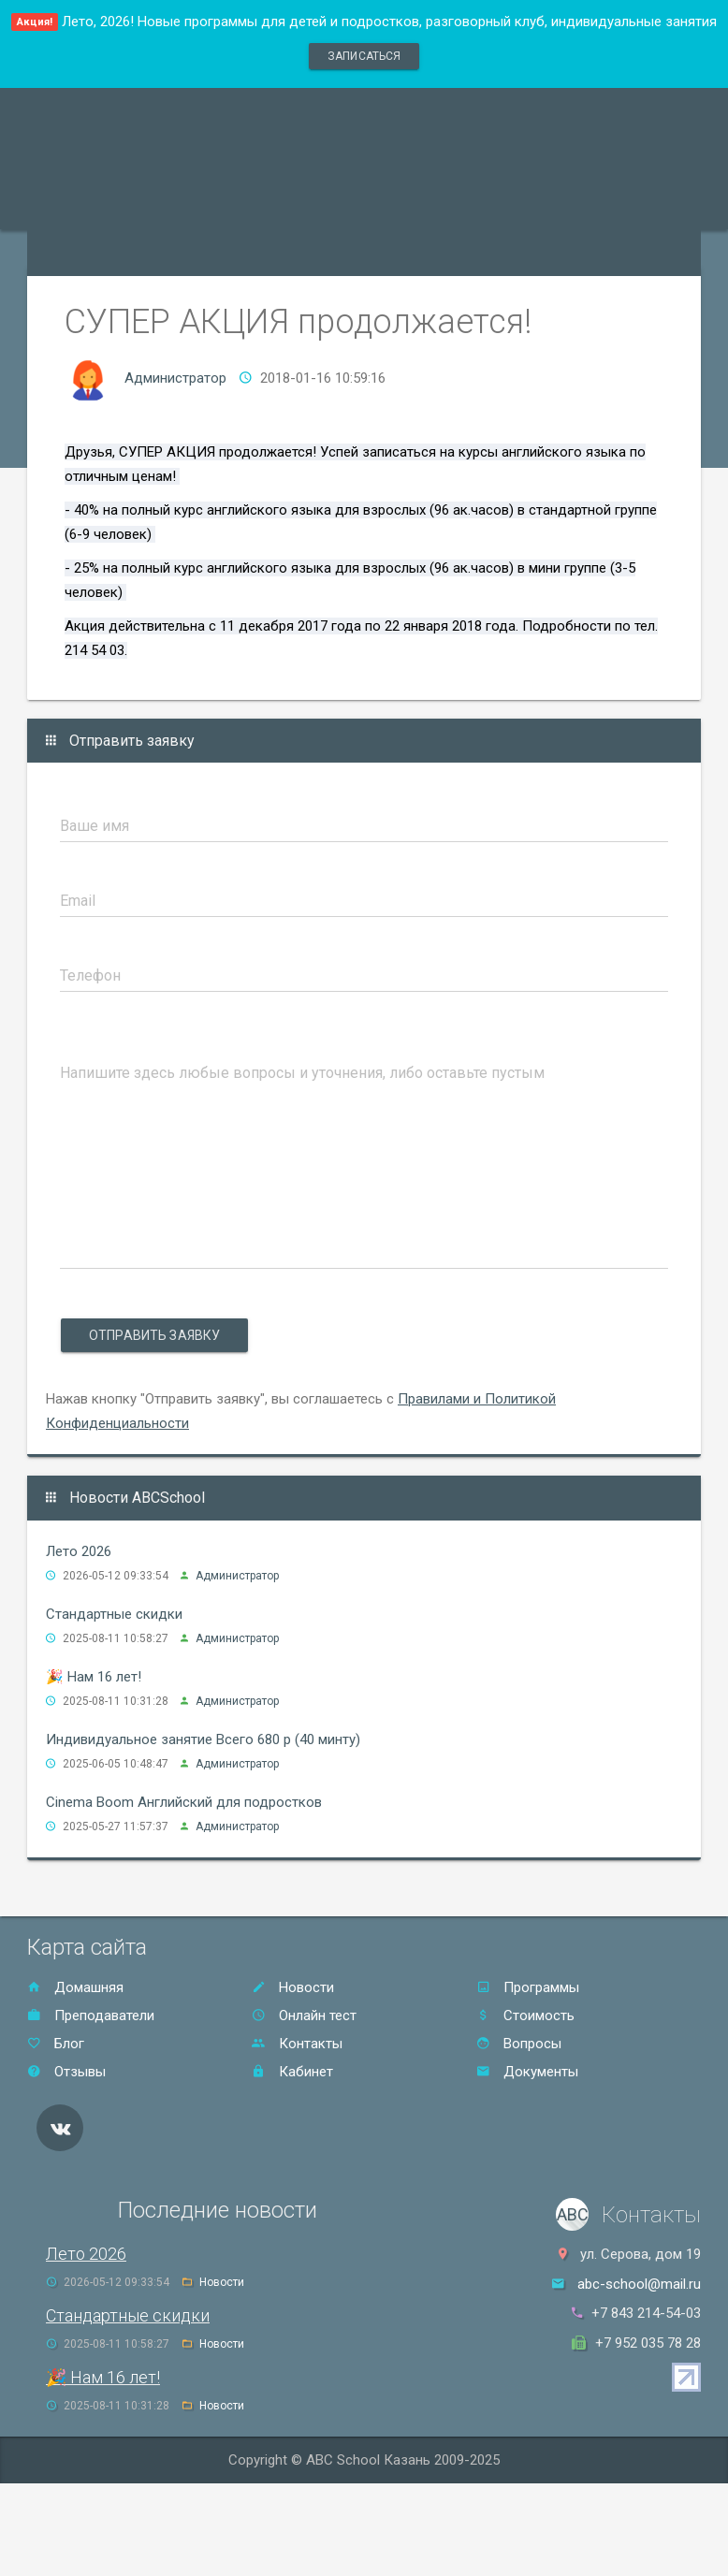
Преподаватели (90, 2015)
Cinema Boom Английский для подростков (184, 1802)
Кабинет (292, 2071)
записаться (364, 56)
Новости (293, 1987)
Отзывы (66, 2071)
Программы (527, 1987)
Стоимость (525, 2015)
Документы (527, 2071)
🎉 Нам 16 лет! (93, 1676)
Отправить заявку (154, 1335)
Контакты (297, 2043)
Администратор (175, 378)
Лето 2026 (78, 1551)
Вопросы (518, 2043)
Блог (55, 2043)
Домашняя (75, 1987)
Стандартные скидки (114, 1614)
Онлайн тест (304, 2015)
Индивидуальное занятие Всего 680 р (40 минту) (203, 1739)
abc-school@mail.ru (639, 2284)
